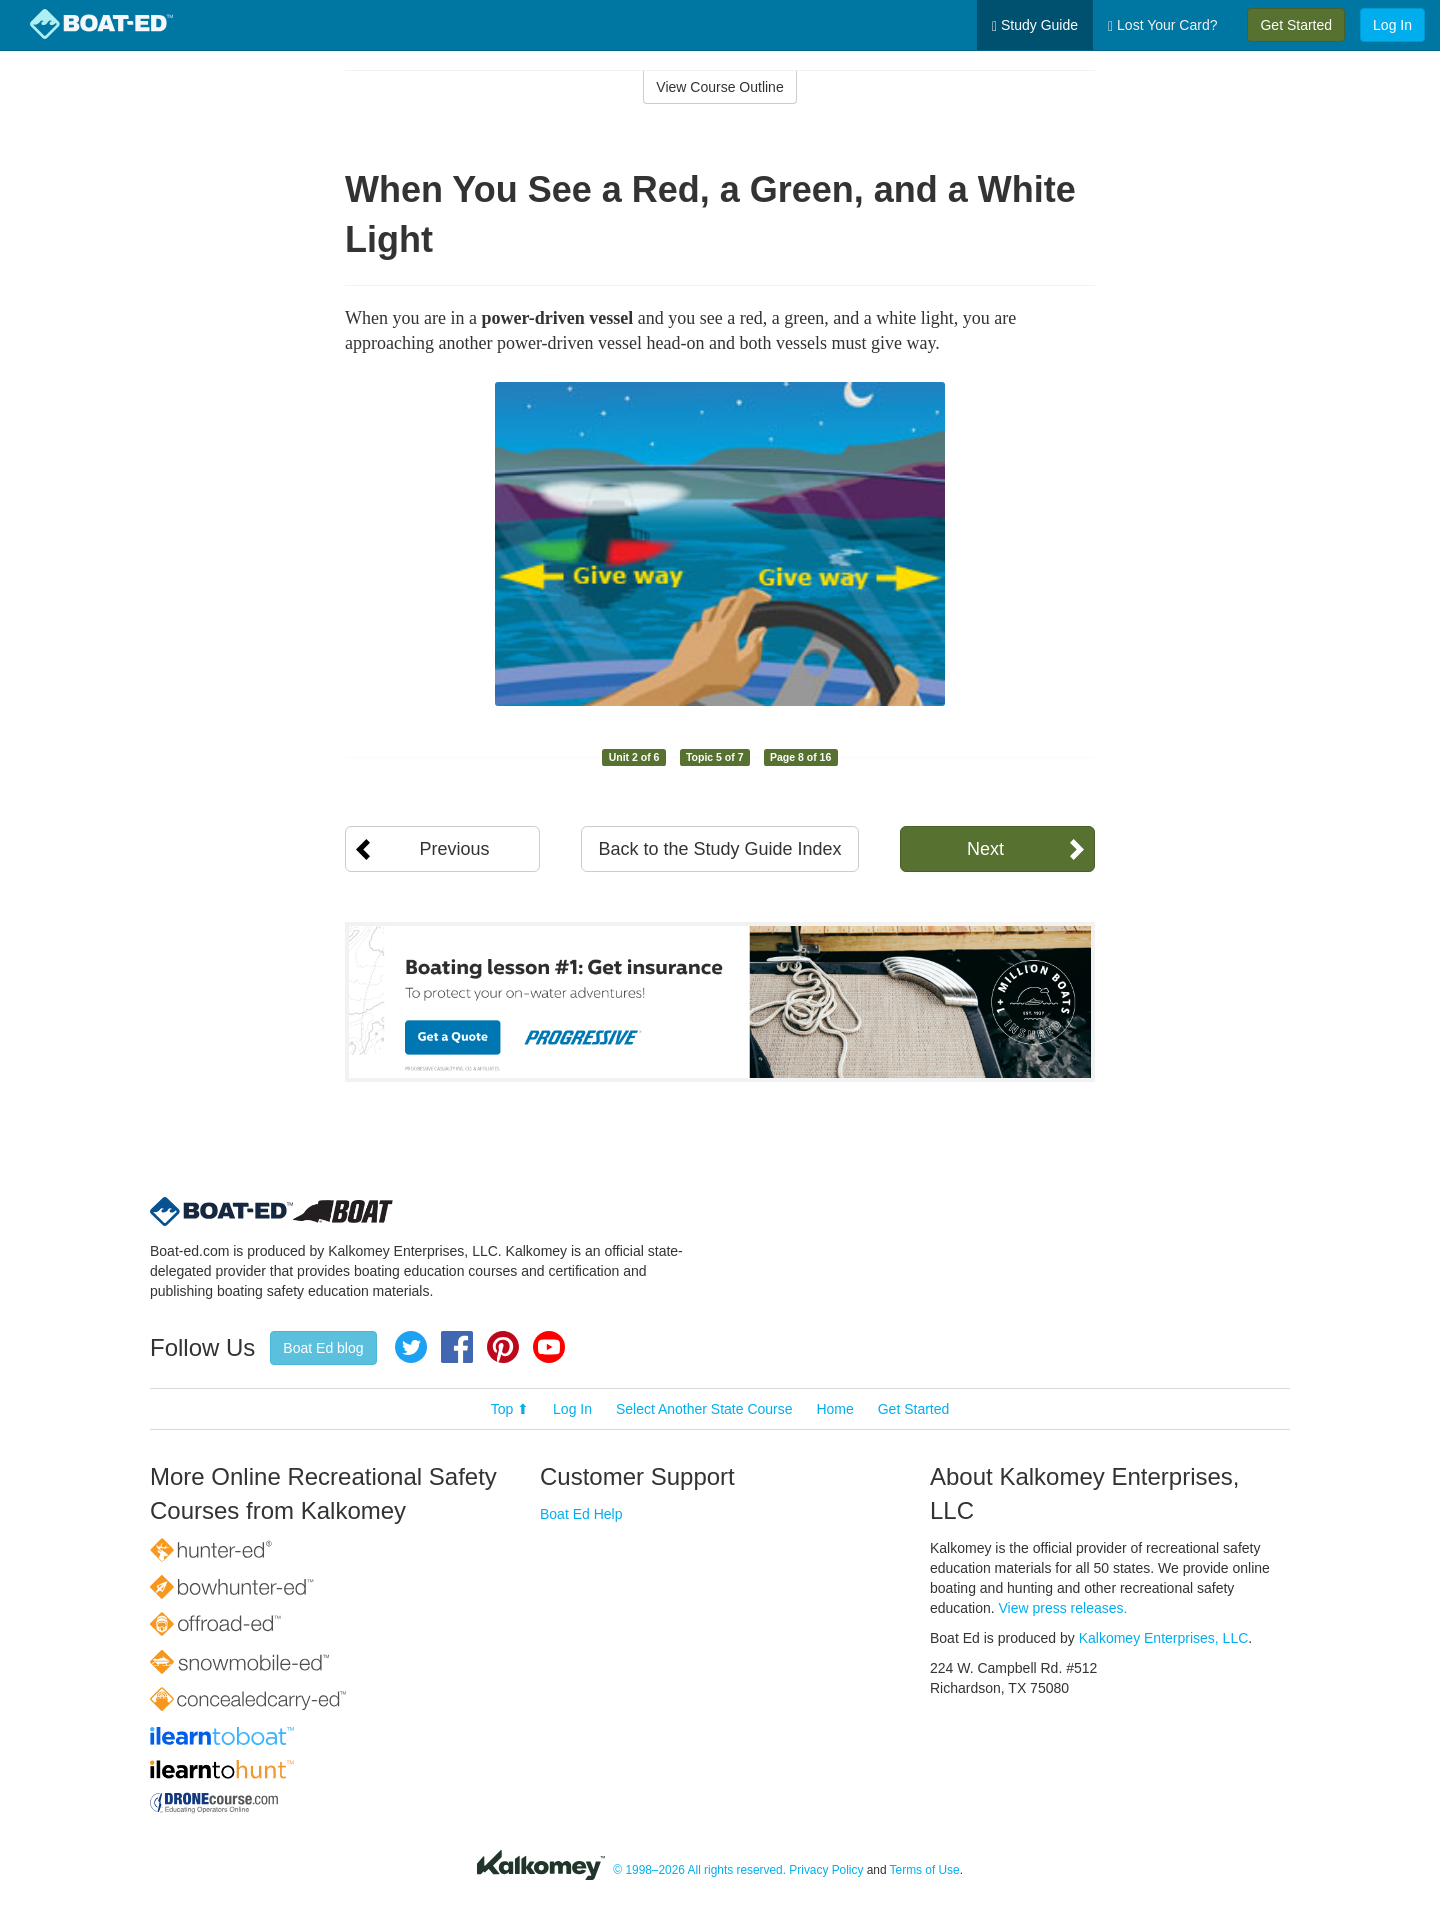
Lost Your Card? (1162, 25)
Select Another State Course (704, 1409)
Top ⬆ (510, 1409)
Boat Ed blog (323, 1348)
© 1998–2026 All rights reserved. (699, 1870)
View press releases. (1063, 1608)
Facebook (457, 1347)
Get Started (1296, 25)
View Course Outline (719, 87)
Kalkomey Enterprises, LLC (1164, 1638)
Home (834, 1409)
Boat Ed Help (581, 1514)
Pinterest (503, 1347)
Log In (1392, 25)
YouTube (549, 1347)
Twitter (411, 1347)
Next (985, 849)
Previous (454, 849)
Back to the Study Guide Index (719, 849)
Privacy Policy (826, 1870)
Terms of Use (925, 1870)
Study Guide (1035, 25)
